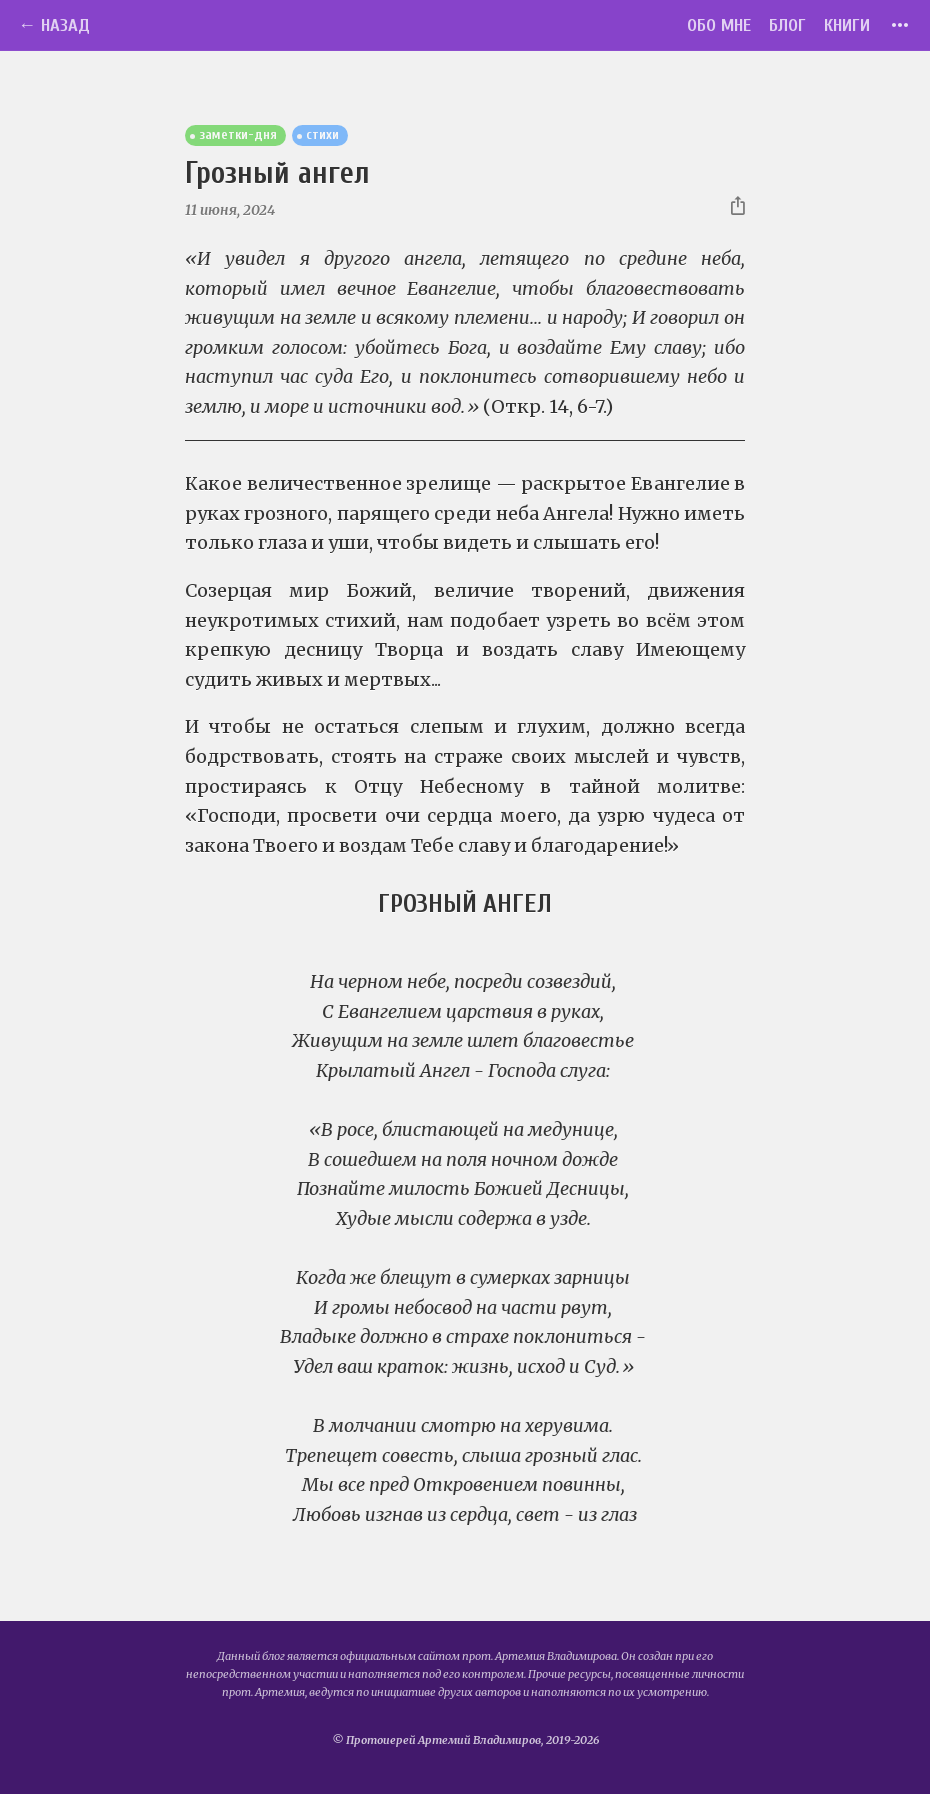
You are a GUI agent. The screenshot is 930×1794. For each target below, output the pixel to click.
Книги (847, 25)
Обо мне (719, 25)
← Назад (54, 25)
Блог (787, 25)
